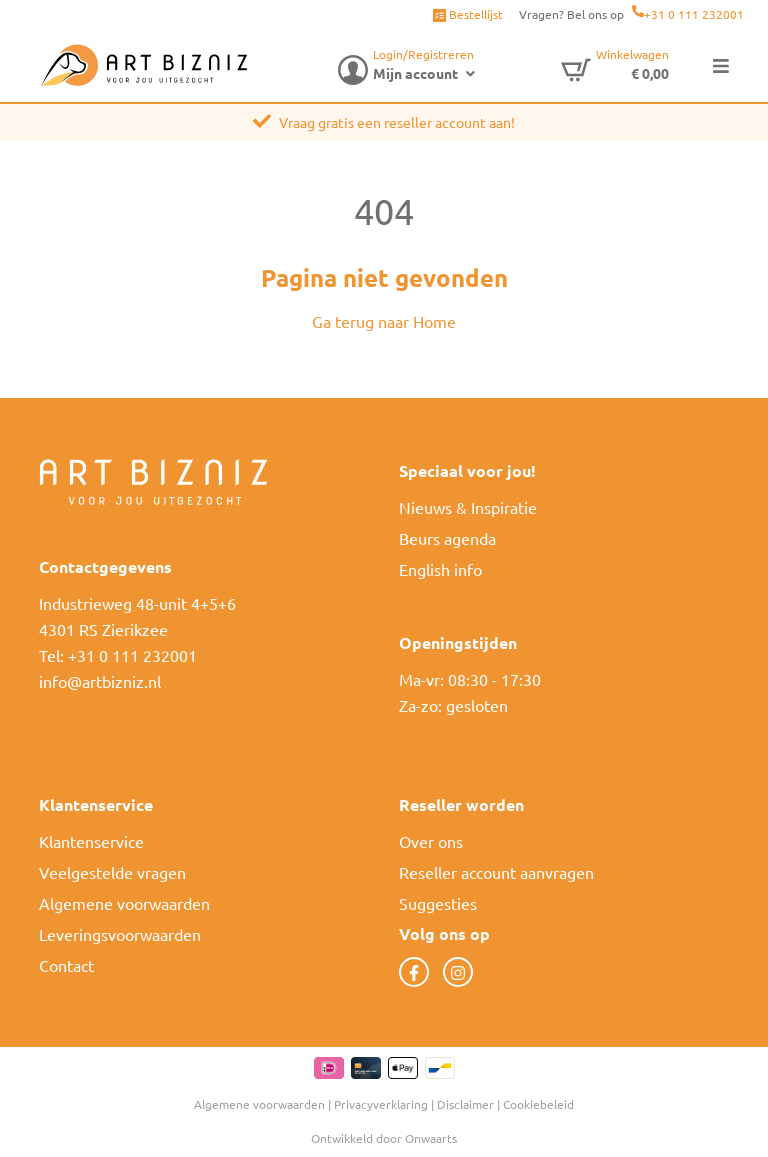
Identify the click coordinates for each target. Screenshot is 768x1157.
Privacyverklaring (381, 1104)
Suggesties (438, 903)
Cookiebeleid (538, 1104)
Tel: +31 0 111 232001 (118, 655)
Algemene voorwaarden (124, 903)
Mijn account (415, 73)
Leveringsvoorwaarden (120, 934)
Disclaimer (465, 1104)
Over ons (431, 841)
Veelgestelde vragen (112, 872)
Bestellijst (468, 14)
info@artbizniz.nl (100, 681)
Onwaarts (431, 1138)
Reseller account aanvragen (496, 872)
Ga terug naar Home (384, 321)
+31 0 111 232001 (694, 14)
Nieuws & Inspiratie (468, 507)
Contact (66, 965)
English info (440, 569)
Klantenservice (91, 841)
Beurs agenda (447, 538)
